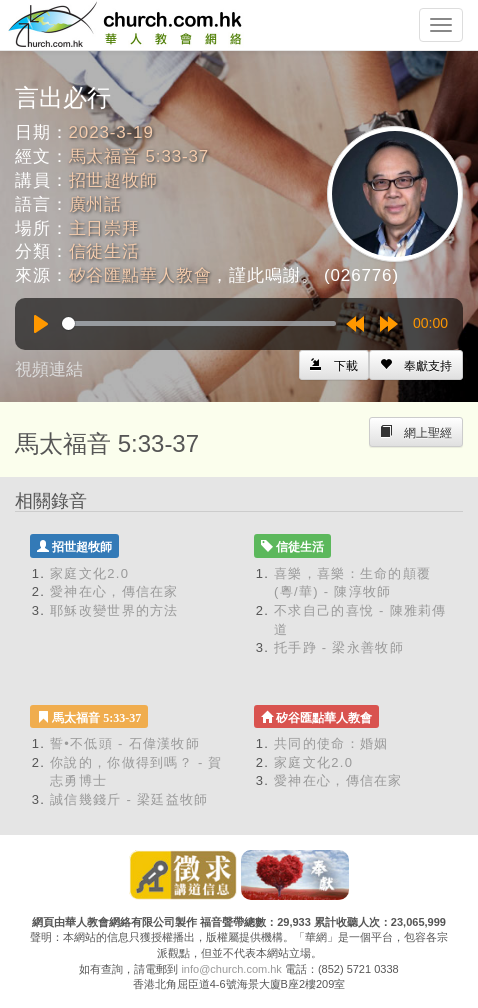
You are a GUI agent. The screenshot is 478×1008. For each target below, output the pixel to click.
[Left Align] (416, 365)
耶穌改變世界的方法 (114, 610)
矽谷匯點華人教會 (140, 275)
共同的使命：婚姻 (331, 743)
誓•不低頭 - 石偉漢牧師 (125, 743)
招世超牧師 (113, 180)
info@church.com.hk (231, 969)
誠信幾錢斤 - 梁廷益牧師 (129, 799)
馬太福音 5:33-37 (139, 156)
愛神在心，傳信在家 (114, 591)
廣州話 (96, 204)
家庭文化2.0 (89, 573)
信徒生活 (104, 251)
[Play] (41, 324)
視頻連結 (49, 369)
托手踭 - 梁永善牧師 (339, 647)
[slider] (199, 323)
